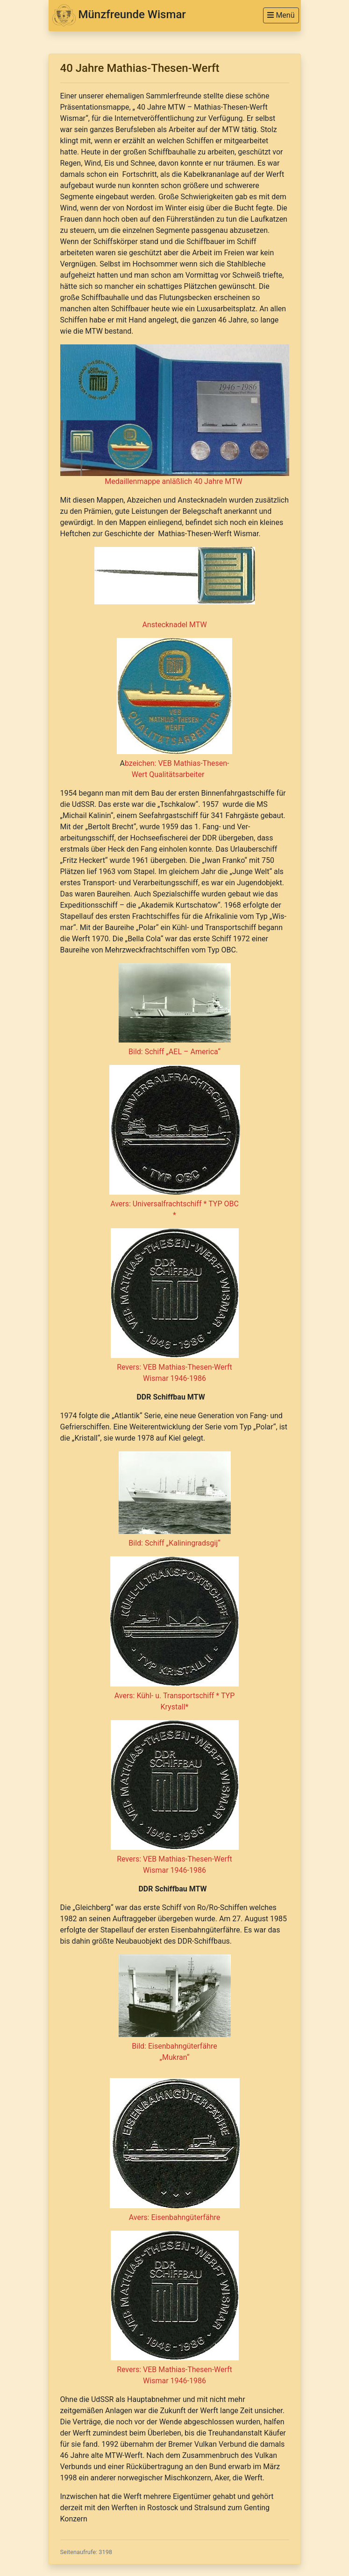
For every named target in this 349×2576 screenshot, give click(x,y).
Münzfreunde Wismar (119, 15)
